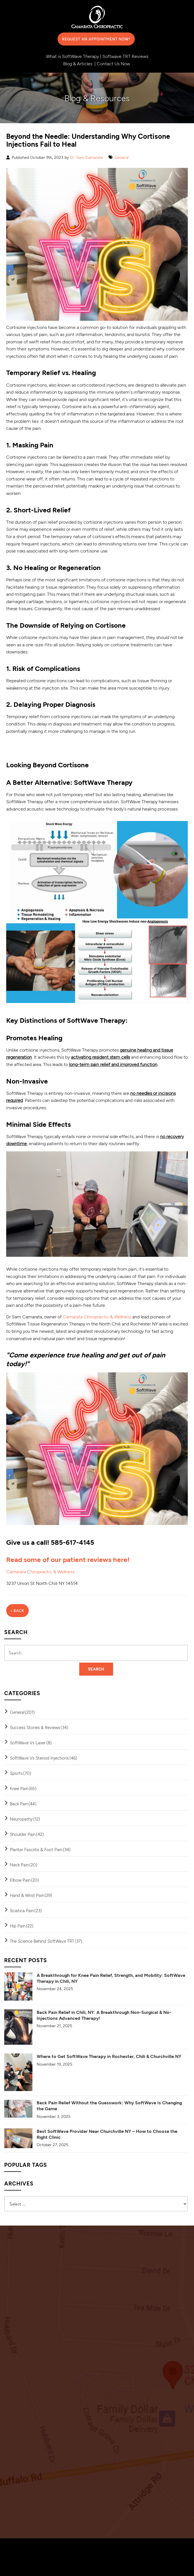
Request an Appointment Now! (96, 39)
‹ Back (17, 1610)
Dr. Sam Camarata (86, 157)
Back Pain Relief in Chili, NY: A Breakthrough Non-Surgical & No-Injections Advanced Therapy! (104, 2015)
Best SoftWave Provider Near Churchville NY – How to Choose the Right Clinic (107, 2134)
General (121, 157)
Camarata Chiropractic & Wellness (97, 1316)
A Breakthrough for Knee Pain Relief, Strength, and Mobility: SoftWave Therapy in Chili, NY (111, 1978)
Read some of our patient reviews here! (67, 1559)
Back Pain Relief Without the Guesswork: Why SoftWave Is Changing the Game (109, 2105)
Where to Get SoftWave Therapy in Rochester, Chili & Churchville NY (109, 2056)
